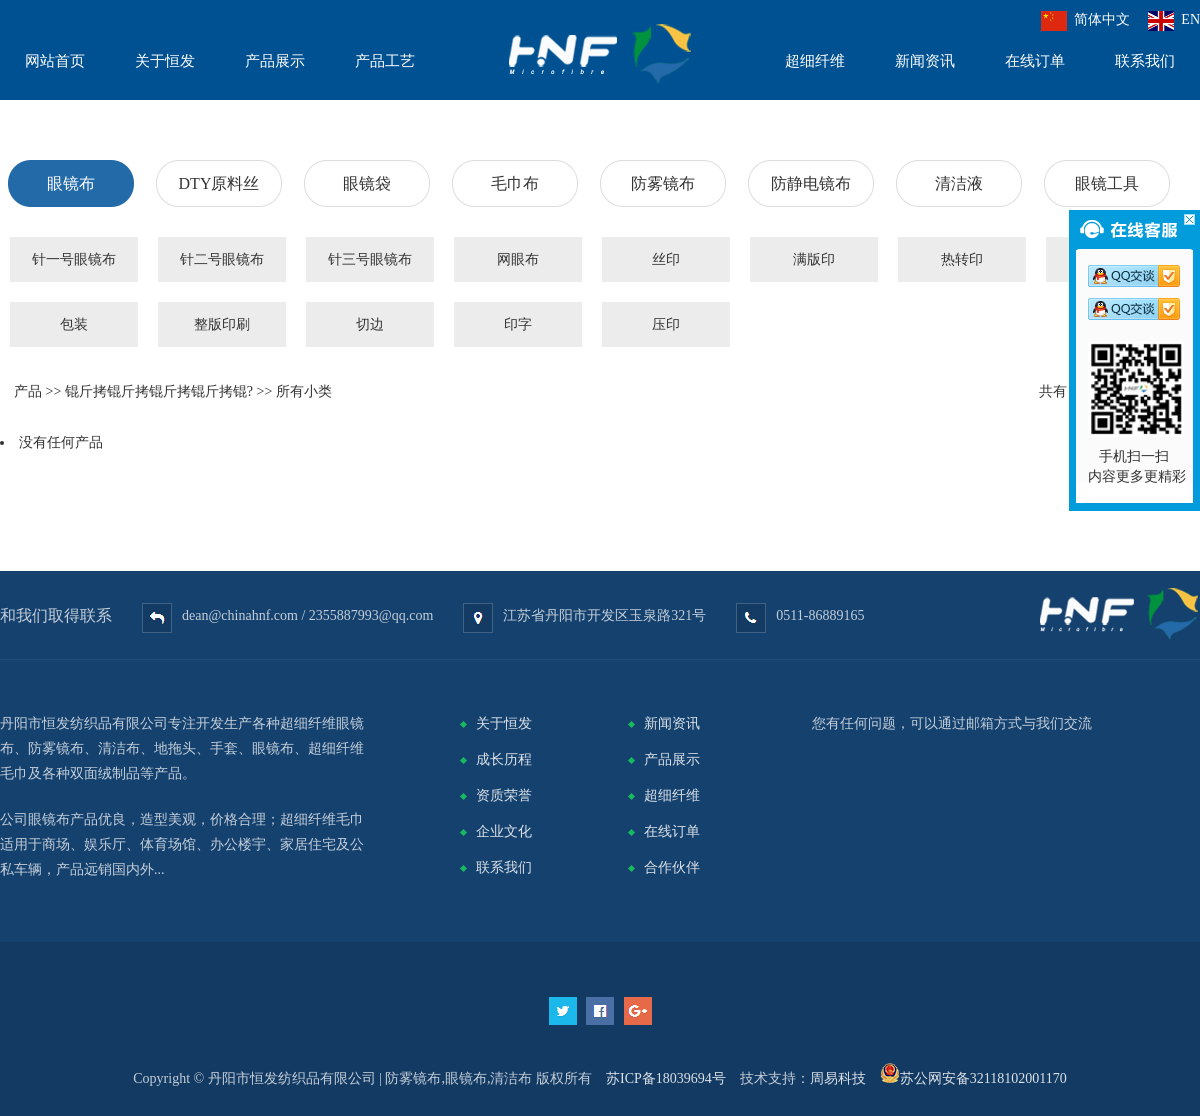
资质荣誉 (504, 795)
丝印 (666, 259)
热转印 (962, 259)
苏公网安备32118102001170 (983, 1078)
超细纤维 (672, 795)
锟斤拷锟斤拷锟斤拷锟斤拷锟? (159, 391)
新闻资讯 (672, 723)
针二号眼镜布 (222, 259)
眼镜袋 (367, 183)
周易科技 (838, 1078)
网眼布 (518, 259)
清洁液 (959, 183)
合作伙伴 (672, 867)
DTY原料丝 (219, 183)
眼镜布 (71, 183)
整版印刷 (222, 324)
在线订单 (672, 831)
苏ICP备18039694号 (666, 1078)
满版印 (814, 259)
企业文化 (504, 831)
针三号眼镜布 (370, 259)
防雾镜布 (663, 183)
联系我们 (504, 867)
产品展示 (672, 759)
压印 (666, 324)
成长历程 (504, 759)
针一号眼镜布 (74, 259)
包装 (74, 324)
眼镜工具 (1107, 183)
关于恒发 (504, 723)
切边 (370, 324)
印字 (518, 324)
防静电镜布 (811, 183)
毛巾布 (515, 183)
